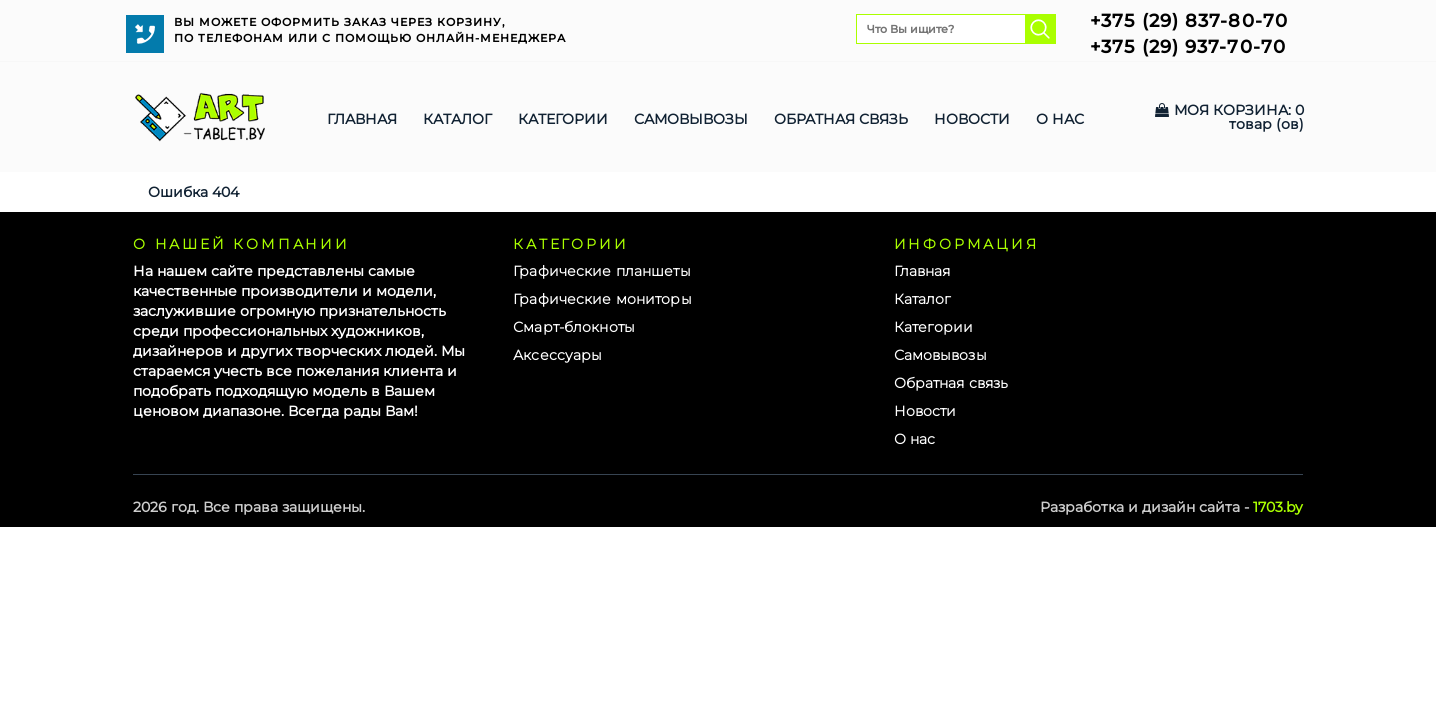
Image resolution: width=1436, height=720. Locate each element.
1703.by (1278, 507)
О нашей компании (241, 244)
